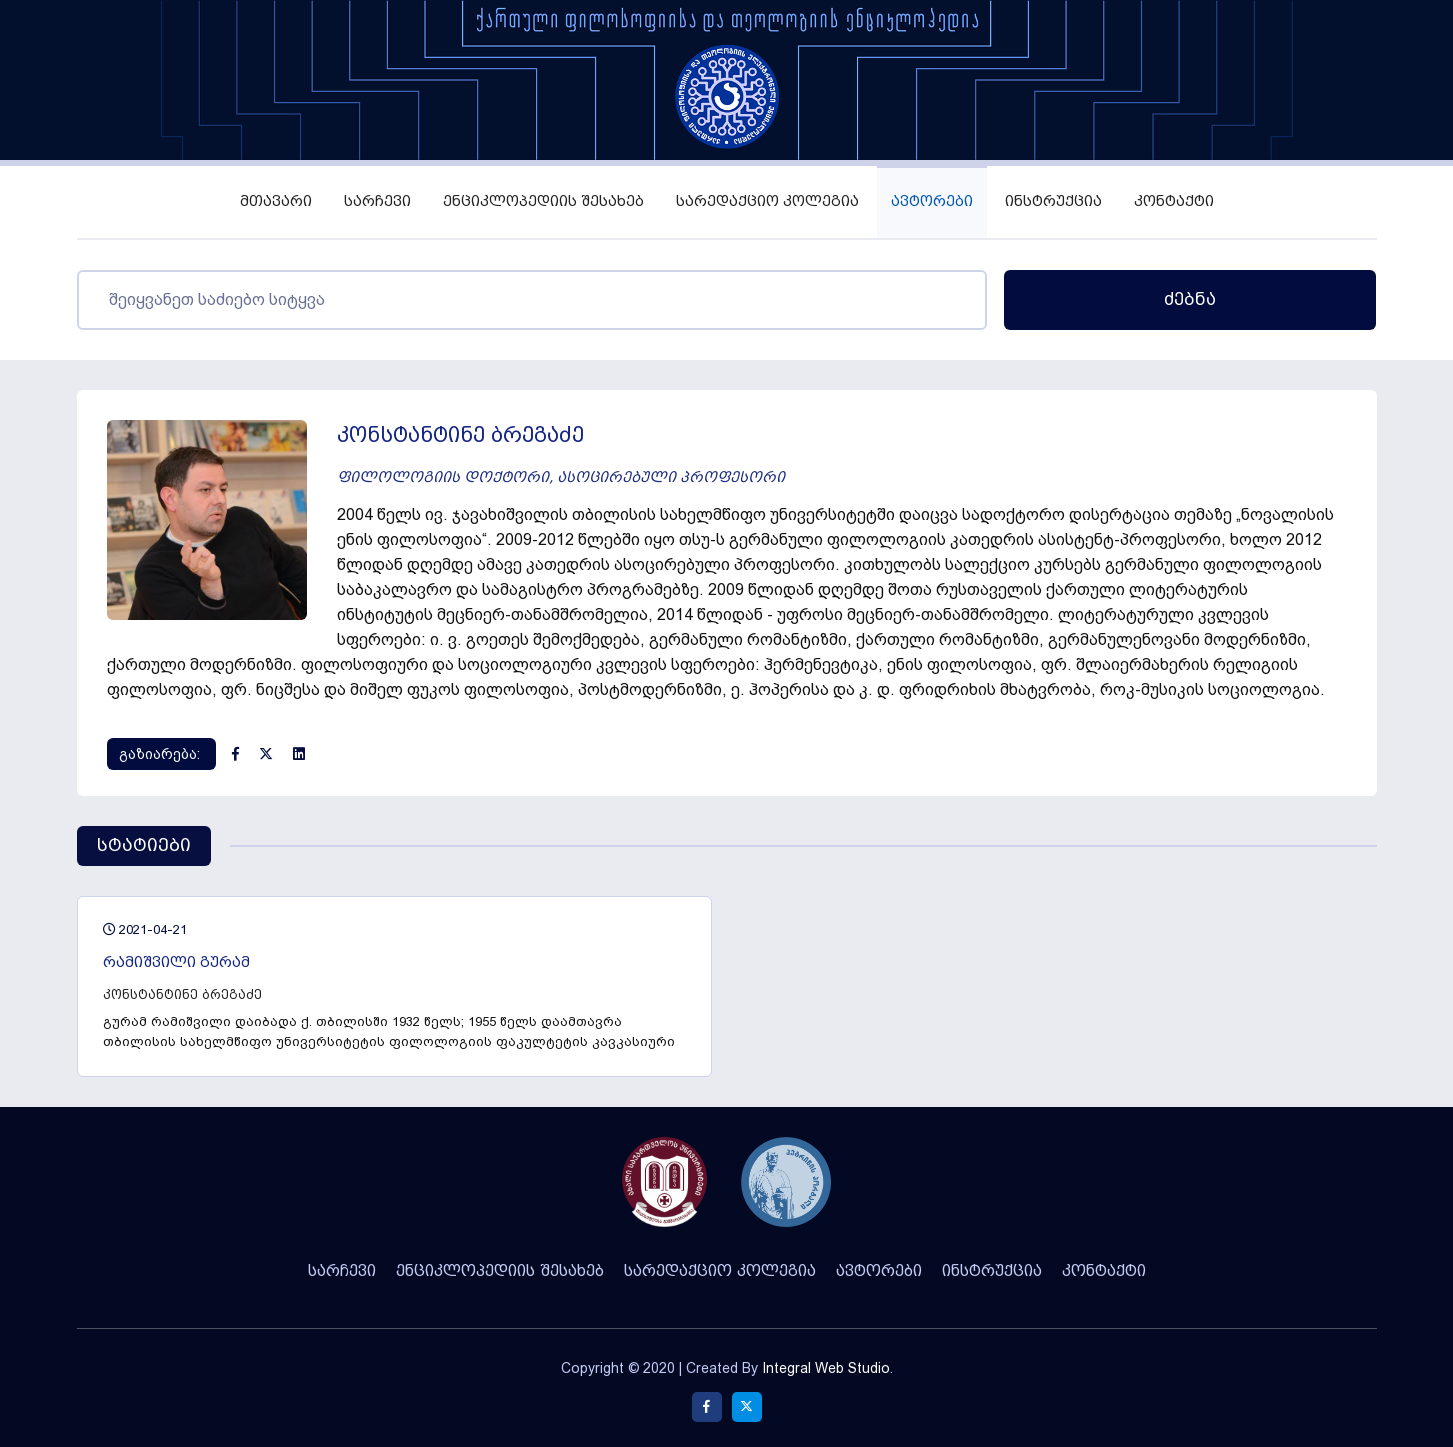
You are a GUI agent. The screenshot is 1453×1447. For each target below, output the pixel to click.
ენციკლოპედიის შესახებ (543, 201)
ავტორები (932, 201)
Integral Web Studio (826, 1368)
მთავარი (276, 201)
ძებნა (1190, 299)
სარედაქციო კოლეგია (767, 201)
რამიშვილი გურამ (176, 962)
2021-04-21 (145, 929)
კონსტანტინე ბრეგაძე (182, 994)
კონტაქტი (1174, 201)
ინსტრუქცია (1053, 201)
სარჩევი (377, 201)
